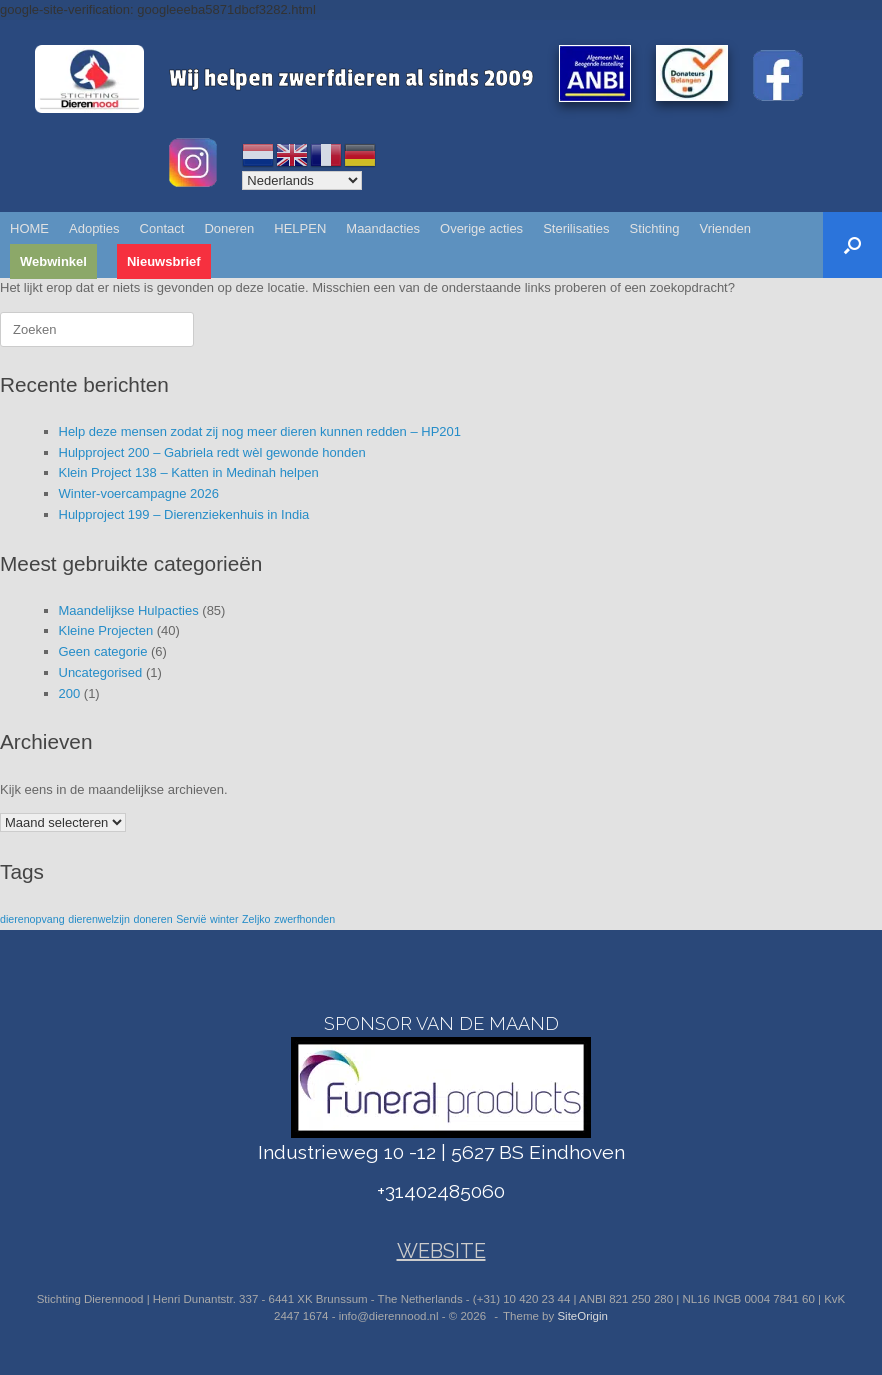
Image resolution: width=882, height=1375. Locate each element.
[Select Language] (302, 180)
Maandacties (383, 228)
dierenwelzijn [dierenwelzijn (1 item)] (99, 919)
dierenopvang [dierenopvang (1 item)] (32, 919)
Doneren (229, 228)
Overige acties (481, 228)
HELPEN (300, 228)
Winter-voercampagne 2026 (139, 493)
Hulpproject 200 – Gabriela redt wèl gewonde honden (212, 452)
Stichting (655, 228)
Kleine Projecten (106, 630)
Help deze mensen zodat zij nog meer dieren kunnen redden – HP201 (260, 431)
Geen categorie (103, 651)
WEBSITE (441, 1251)
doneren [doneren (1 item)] (152, 919)
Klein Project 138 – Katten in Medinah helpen (189, 472)
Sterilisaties (576, 228)
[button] (852, 245)
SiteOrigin (582, 1316)
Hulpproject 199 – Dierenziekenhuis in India (184, 514)
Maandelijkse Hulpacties (129, 610)
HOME (29, 228)
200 (70, 693)
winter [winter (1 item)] (224, 919)
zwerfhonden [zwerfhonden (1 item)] (304, 919)
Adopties (94, 228)
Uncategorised (101, 672)
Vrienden (725, 228)
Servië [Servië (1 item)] (191, 919)
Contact (162, 228)
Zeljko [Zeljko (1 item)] (256, 919)
